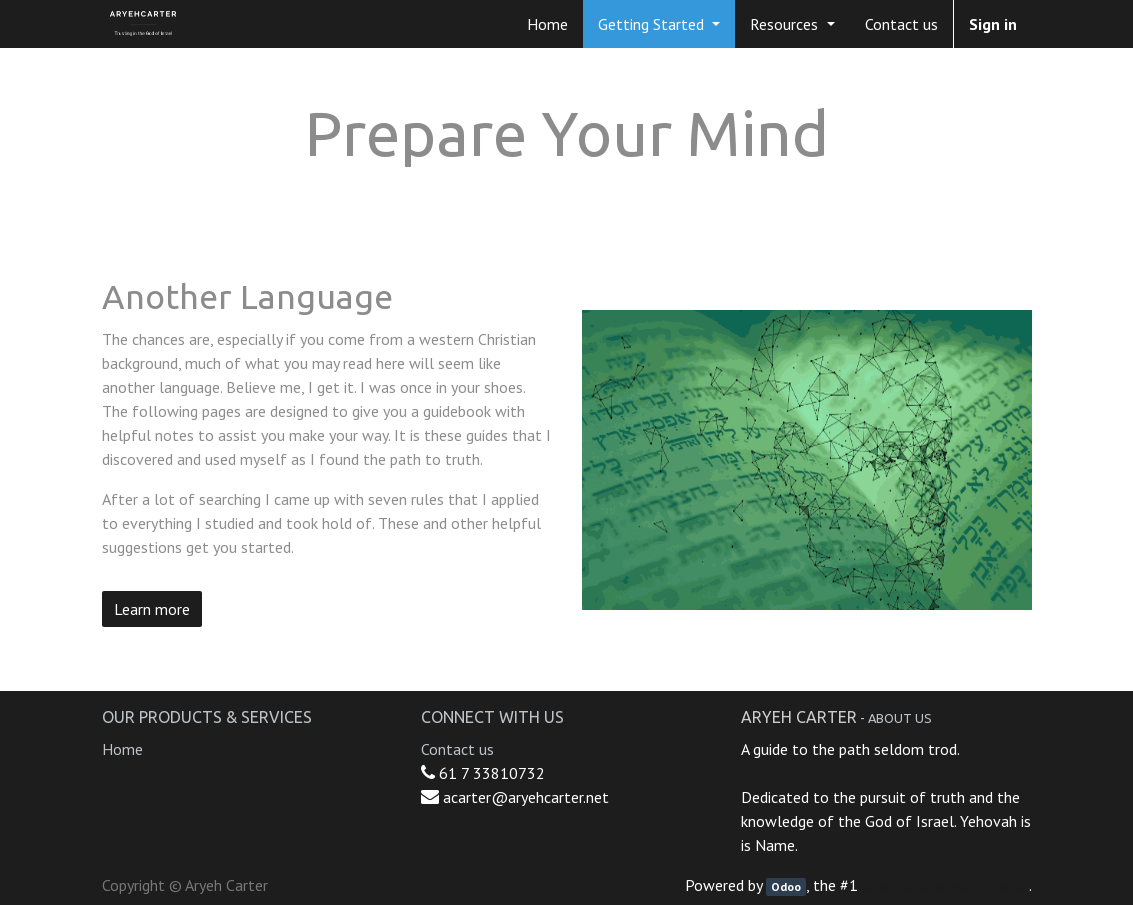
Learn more (152, 609)
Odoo (786, 886)
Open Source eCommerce (945, 885)
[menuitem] (547, 24)
